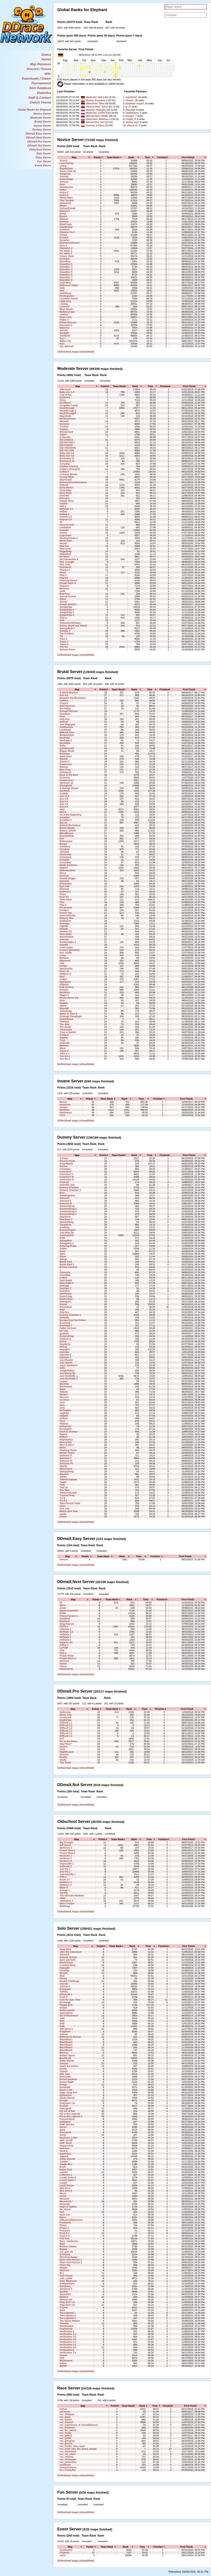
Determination (67, 870)
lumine (63, 532)
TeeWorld (65, 335)
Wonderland (66, 432)
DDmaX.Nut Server (39, 145)
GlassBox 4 (66, 269)
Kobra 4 (64, 195)
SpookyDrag (66, 1222)
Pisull (63, 572)
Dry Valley (65, 708)
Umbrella (65, 1043)
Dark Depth (66, 1280)
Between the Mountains (73, 698)
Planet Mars (66, 197)
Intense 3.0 (66, 931)
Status (46, 54)
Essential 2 (66, 1325)
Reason (64, 767)
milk (62, 963)
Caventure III (67, 1177)
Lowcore (108, 55)
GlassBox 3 (66, 266)
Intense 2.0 (66, 519)
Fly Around (66, 907)
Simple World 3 (68, 604)
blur (62, 838)
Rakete (63, 1434)
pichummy (65, 1426)
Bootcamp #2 (67, 461)
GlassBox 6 (66, 274)
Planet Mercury (68, 322)
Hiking (63, 1346)
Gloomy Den (66, 918)
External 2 (65, 891)
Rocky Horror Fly (69, 997)
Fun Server (44, 161)
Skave (63, 1005)
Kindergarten (67, 296)
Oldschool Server (40, 149)
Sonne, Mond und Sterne (73, 625)
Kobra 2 (64, 192)
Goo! (62, 184)
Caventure (65, 1171)
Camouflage (66, 179)
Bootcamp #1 (67, 458)
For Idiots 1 (66, 250)
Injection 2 (65, 1354)
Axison (63, 160)
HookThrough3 (68, 413)
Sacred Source (68, 596)
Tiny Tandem (67, 200)
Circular (64, 237)
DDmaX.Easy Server (38, 133)
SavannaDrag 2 (68, 1208)
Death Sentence (68, 865)
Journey (64, 939)
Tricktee (64, 426)
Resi (62, 1192)
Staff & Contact (39, 97)
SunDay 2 (65, 631)
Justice (64, 1107)
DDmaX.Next (93, 106)
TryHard (64, 1035)
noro (62, 1407)
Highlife (64, 926)
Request (64, 585)
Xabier (63, 434)
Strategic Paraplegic (71, 1016)
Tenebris (64, 1021)
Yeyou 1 (64, 641)
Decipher (65, 240)
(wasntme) (65, 203)
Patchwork (65, 567)
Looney (64, 304)
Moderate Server (40, 117)
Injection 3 (65, 1357)
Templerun (65, 1224)
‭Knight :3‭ (131, 119)
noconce (64, 1399)
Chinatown (66, 772)
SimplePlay (66, 607)
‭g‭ (126, 106)
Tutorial (64, 176)
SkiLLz (63, 617)
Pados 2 (64, 319)
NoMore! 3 (65, 974)
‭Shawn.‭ (130, 100)
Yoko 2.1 (64, 1053)
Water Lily (65, 341)
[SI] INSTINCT (67, 442)
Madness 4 (105, 119)
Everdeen (65, 713)
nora (62, 1402)
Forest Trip (66, 913)
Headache (65, 1344)
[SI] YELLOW (67, 450)
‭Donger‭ (130, 116)
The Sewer (65, 1027)
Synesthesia (66, 1019)
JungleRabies (67, 1370)
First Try (64, 897)
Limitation (65, 527)
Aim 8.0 (64, 806)
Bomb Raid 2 (67, 1264)
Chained (64, 1182)
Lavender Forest (69, 298)
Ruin (62, 1000)
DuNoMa (64, 1317)
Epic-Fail (64, 886)
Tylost (104, 106)
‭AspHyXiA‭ (131, 97)
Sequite (64, 1003)
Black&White (67, 836)
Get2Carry (65, 1338)
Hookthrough (67, 408)
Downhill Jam (67, 1185)
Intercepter (66, 934)
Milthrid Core (67, 732)
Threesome (66, 1029)
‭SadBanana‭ (132, 112)
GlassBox (65, 261)
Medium (64, 958)
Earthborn (65, 402)
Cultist (63, 1277)
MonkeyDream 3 (69, 538)
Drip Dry (64, 1312)
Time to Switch (68, 1032)
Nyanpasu (65, 982)
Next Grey (65, 548)
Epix (62, 343)
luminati (64, 530)
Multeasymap (67, 311)
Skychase (65, 1216)
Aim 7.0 (64, 804)
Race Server (43, 157)
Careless (64, 229)
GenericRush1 (67, 915)
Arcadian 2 (66, 820)
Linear (63, 166)
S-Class (100, 125)
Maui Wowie (66, 309)
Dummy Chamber (69, 1187)
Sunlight (64, 333)
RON (62, 1238)
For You (64, 1330)
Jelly (62, 1368)
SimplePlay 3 (67, 612)
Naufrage (65, 737)
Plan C (63, 575)
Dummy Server (41, 129)
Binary (63, 1102)
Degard (64, 867)
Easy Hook (66, 493)
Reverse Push (67, 1161)
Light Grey (65, 301)
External (64, 889)
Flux (62, 902)
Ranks (46, 59)
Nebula (63, 1391)
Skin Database (40, 88)
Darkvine (64, 1291)
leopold (64, 944)
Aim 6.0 (64, 801)
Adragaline (66, 1240)
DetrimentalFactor (70, 242)
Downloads (30, 78)
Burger (63, 844)
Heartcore (65, 1104)
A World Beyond (69, 692)
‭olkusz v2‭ (132, 125)
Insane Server (42, 125)
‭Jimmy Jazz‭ (132, 122)
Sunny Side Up (68, 171)
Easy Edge (65, 490)
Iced (62, 290)
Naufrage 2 (66, 740)
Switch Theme (40, 102)
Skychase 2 (66, 1219)
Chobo (63, 235)
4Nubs (63, 205)
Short (63, 599)
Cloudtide (65, 1275)
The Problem (67, 633)
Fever (63, 894)
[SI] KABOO (66, 445)
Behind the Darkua (70, 825)
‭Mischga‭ (130, 109)
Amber (63, 1248)
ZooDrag (64, 1227)
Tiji (61, 636)
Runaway (65, 753)
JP (61, 522)
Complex (64, 859)
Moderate (91, 97)
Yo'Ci (62, 1115)
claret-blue (65, 854)
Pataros (64, 1423)
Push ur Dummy (69, 1431)
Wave (63, 1048)
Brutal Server (42, 121)
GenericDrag (67, 1336)
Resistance (66, 1112)
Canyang (64, 463)
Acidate (64, 793)
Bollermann (66, 841)
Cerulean (65, 849)
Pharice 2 (65, 570)
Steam (46, 78)
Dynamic (64, 881)
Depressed (66, 479)
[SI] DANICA (66, 440)
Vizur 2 (63, 639)
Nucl (62, 976)
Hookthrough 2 (68, 410)
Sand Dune (66, 756)
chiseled (64, 851)
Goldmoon (65, 920)
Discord (32, 69)
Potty (62, 745)
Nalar (62, 1389)
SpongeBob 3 (67, 628)
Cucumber (65, 862)
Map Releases (40, 64)
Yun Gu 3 (65, 1058)
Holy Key (65, 719)
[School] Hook (67, 208)
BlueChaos (66, 224)
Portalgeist (66, 1429)
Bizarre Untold (68, 830)
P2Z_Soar (65, 564)
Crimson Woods (69, 474)
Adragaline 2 (67, 1243)
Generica (65, 777)
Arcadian (65, 817)
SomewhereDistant (70, 623)
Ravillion (64, 1110)
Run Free (65, 593)
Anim (62, 1251)
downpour (65, 1301)
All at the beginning (70, 814)
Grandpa (64, 923)
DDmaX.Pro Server (39, 141)
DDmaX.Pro (92, 122)
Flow (62, 716)
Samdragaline (67, 1195)
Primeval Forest (68, 580)
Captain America (69, 466)
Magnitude (65, 416)
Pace (62, 1421)
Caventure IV (67, 1179)
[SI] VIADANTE (68, 447)
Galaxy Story (67, 501)
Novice (89, 100)
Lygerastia (65, 535)
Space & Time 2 (68, 1013)
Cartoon (64, 181)
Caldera (64, 700)
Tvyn (62, 1040)
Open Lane (66, 317)
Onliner (64, 1418)
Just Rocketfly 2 (69, 1378)
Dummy (90, 109)
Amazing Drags (68, 1246)
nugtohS (64, 1413)
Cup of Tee (66, 394)
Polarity (64, 989)
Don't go (64, 875)
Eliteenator (66, 883)
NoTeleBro (65, 1410)
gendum (64, 1333)
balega (63, 1259)
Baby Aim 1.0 (67, 392)
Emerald (64, 495)
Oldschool (91, 103)
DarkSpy (64, 1285)
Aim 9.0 (64, 695)
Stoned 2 (64, 761)
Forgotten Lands (69, 405)
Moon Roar (66, 540)
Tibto (101, 103)
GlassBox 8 (66, 280)
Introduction (66, 187)
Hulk (62, 288)
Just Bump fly (67, 1373)
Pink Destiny (67, 987)
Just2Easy (65, 293)
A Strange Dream (69, 788)
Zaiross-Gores (67, 649)
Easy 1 (63, 245)
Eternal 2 (64, 498)
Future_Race (67, 256)
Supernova (66, 764)
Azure (63, 1256)
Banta (63, 213)
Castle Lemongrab (70, 469)
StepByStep (66, 168)
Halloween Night (69, 285)
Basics (63, 216)
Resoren (64, 588)
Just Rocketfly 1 (69, 1376)
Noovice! (64, 424)
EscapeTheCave (69, 711)
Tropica (64, 429)
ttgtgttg (64, 1037)
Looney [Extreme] (69, 950)
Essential (65, 1323)
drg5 (62, 1309)
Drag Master (66, 1163)
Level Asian (66, 947)
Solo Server (43, 153)
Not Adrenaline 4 (69, 559)
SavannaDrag (67, 1206)
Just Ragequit (67, 724)
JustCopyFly (67, 1235)
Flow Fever (66, 899)
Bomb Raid (66, 1261)
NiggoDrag (66, 551)
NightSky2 (65, 554)
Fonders (64, 910)
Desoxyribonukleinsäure (73, 482)
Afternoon (65, 389)
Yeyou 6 (64, 1051)
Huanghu (101, 109)
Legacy (64, 1381)
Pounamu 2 (101, 100)
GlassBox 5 (66, 272)
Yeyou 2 (64, 644)
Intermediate (67, 936)
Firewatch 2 (66, 248)
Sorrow (64, 330)
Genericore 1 (67, 780)
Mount (63, 543)
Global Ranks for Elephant (34, 109)
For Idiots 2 (66, 253)
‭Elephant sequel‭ (135, 103)
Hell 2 (101, 97)
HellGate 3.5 (66, 509)
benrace (64, 221)
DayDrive (65, 397)
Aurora (63, 1166)
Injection (64, 1352)
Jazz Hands (66, 1362)
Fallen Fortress (68, 1328)
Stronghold (66, 785)
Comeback (65, 857)
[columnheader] (74, 157)
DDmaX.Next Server (38, 137)
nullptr (63, 979)
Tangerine (65, 173)
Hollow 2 (64, 514)
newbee (64, 314)
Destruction (66, 1299)
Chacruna (65, 1272)
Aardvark (65, 790)
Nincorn (64, 1397)
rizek (62, 591)
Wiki (47, 73)
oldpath (64, 1415)
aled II (63, 812)
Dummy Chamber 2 (70, 1190)
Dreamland (66, 1307)
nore (62, 1405)
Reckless (65, 992)
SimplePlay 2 (67, 609)
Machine (64, 1384)
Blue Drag (65, 769)
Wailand (64, 1045)
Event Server (43, 165)
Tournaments (41, 83)
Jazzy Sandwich (68, 1365)
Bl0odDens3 (66, 833)
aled (62, 809)
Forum (46, 69)
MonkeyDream (68, 418)
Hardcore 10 (66, 782)
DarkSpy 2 (65, 1288)
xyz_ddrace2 (67, 346)
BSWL (104, 116)
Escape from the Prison (73, 1320)
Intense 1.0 (66, 516)
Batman (64, 219)
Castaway (65, 1169)
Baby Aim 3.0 (67, 455)
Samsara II (65, 1200)
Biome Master (67, 828)
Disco (63, 873)
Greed (63, 1341)
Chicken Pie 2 (67, 232)
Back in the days (69, 775)
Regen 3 (64, 995)
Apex (62, 1254)
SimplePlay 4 (67, 615)
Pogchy (64, 577)
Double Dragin (68, 878)
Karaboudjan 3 (68, 942)
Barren (63, 822)
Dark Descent (67, 706)
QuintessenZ (67, 748)
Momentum (66, 1386)
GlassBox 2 (66, 264)
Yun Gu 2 (65, 1056)
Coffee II (102, 112)
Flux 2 (63, 905)
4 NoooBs (65, 437)
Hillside (64, 928)
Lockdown (65, 729)
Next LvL (64, 971)
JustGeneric (66, 727)
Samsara (64, 1198)
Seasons (64, 327)
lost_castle (66, 952)
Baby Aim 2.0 (67, 453)
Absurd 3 (65, 211)
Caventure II (66, 1174)
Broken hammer (68, 1267)
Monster (64, 421)
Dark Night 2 (66, 1283)
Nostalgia (65, 743)
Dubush (64, 485)
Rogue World (67, 751)
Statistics (44, 93)
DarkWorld (65, 1293)
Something (66, 1011)
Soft (62, 620)
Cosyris (64, 703)
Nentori (64, 1394)
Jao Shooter (66, 1360)
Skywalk (64, 1008)
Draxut (63, 1304)
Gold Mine (65, 282)
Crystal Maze (67, 477)
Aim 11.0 (64, 796)
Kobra (63, 189)
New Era (64, 546)
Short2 (63, 601)
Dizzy (63, 400)
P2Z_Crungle (67, 562)
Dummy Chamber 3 (70, 1315)
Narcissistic (66, 968)
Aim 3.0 (64, 798)
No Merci (64, 556)
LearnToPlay (66, 163)
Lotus (63, 955)
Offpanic (64, 984)
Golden (64, 503)
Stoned (64, 759)
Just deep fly (67, 1232)
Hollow (63, 511)
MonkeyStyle (67, 735)
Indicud (64, 721)
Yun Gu (64, 646)
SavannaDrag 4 (68, 1214)
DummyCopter (68, 1230)
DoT (102, 122)
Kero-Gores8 (67, 524)
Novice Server (42, 113)
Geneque (65, 258)
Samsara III (66, 1203)
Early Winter (66, 487)
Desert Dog (66, 1296)
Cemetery (65, 846)
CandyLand (66, 227)
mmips (63, 966)
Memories (65, 960)
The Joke (65, 1024)
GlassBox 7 (66, 277)
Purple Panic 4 (68, 583)
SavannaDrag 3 (68, 1211)
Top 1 (63, 338)
